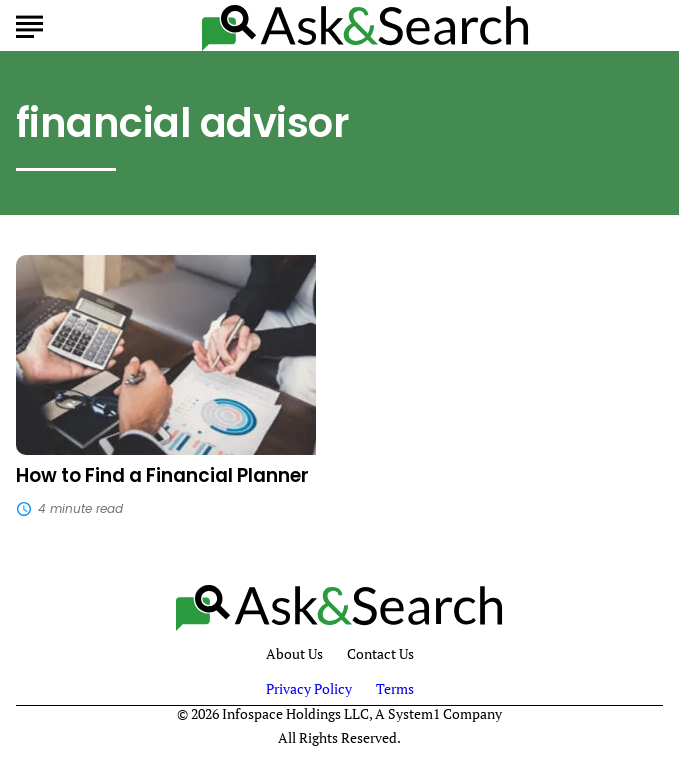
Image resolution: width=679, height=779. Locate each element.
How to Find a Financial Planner (162, 475)
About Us (294, 654)
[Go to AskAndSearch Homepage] (365, 25)
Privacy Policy (309, 688)
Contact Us (380, 654)
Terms (395, 688)
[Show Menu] (29, 24)
